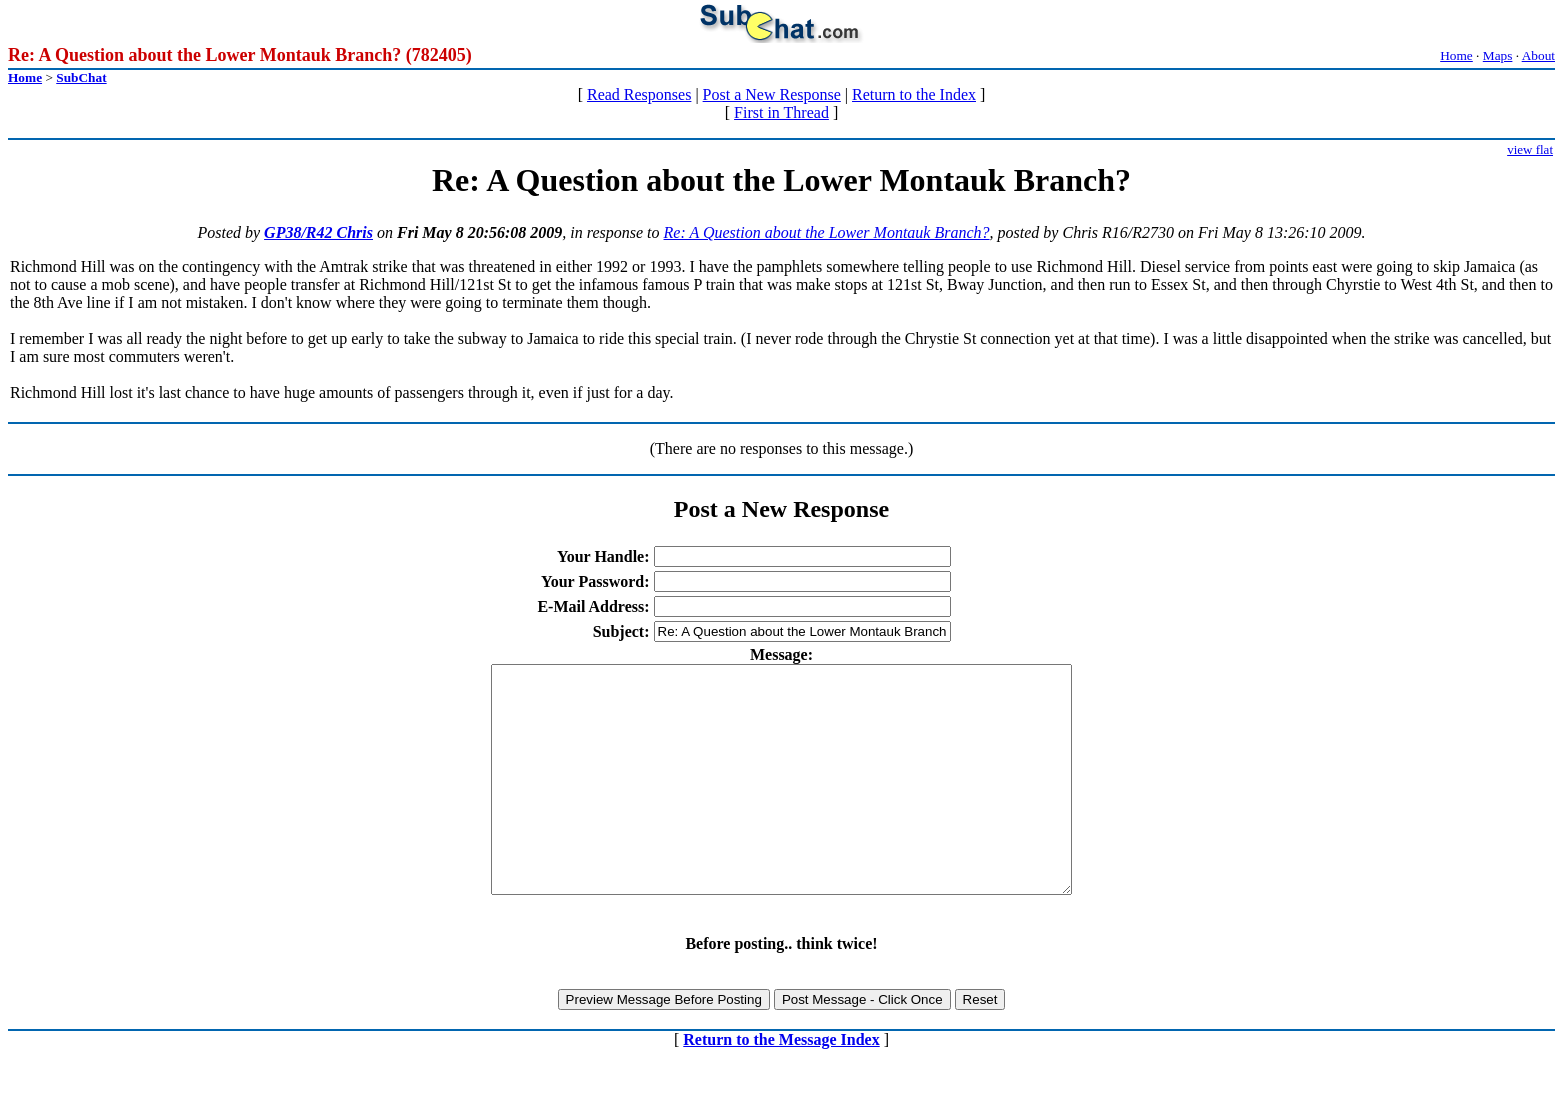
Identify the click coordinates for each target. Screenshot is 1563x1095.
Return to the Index (914, 94)
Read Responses (639, 94)
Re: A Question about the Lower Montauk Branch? (827, 232)
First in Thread (781, 112)
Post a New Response (772, 94)
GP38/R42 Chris (318, 232)
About (1538, 55)
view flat (1530, 149)
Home (1456, 55)
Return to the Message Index (781, 1084)
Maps (1498, 55)
